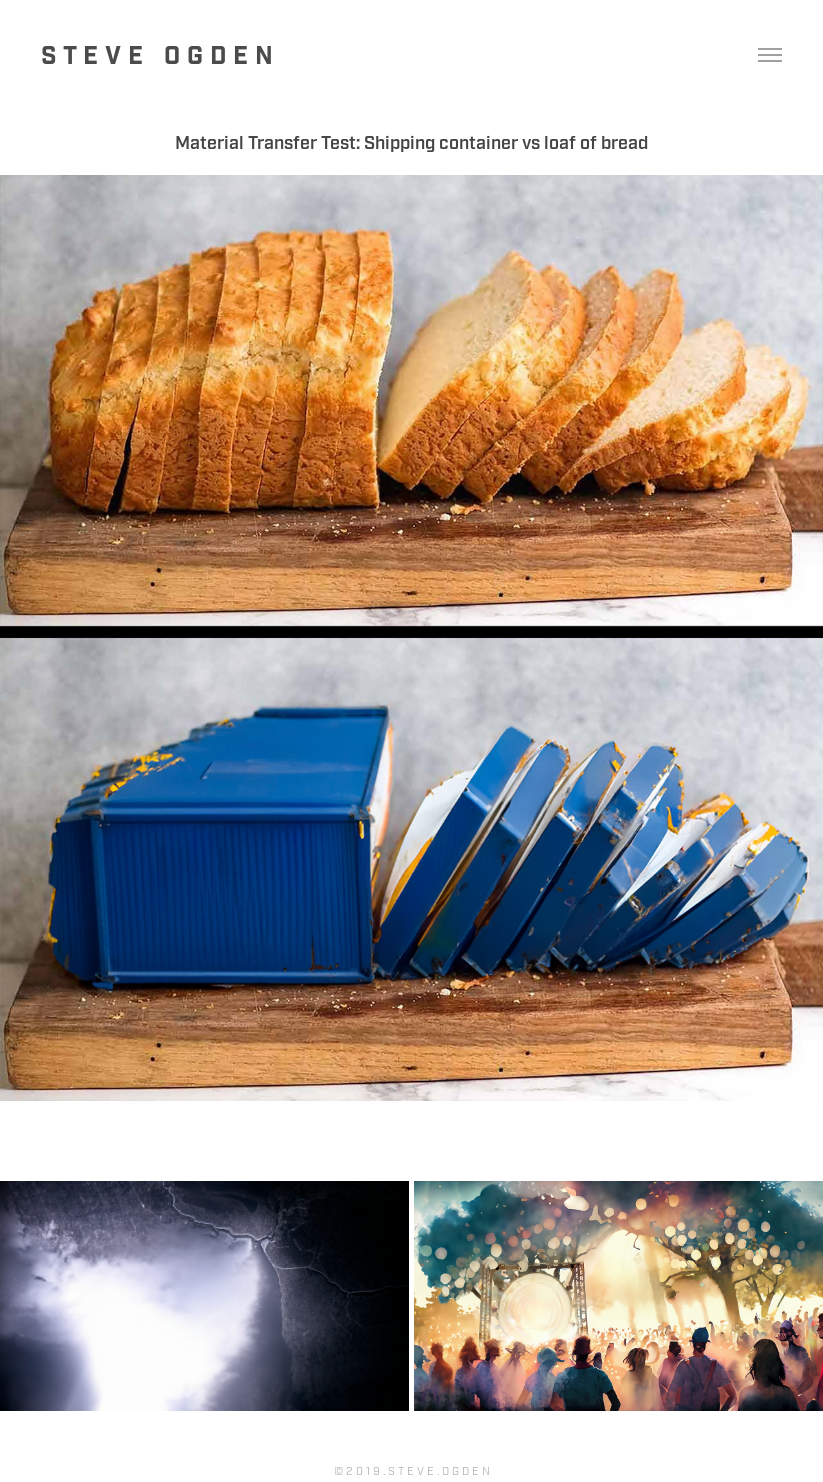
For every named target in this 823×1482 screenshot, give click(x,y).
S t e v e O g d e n (157, 56)
